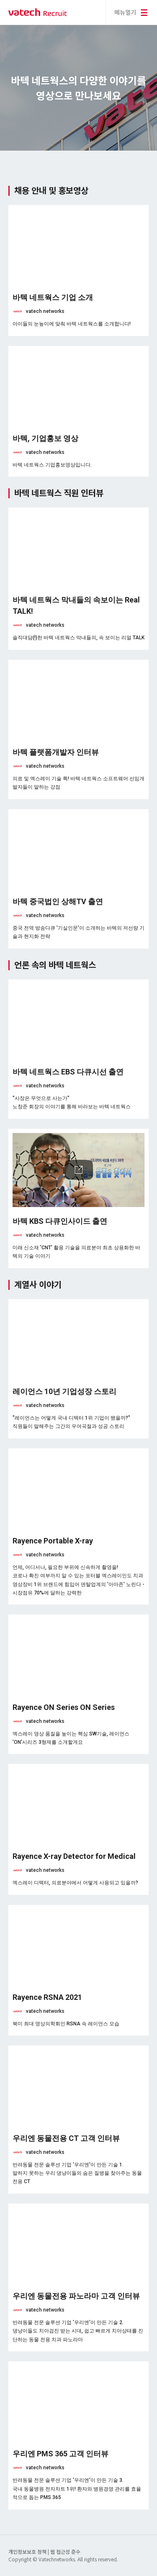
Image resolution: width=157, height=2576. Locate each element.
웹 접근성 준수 (65, 2551)
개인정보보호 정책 (28, 2551)
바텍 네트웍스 (37, 12)
